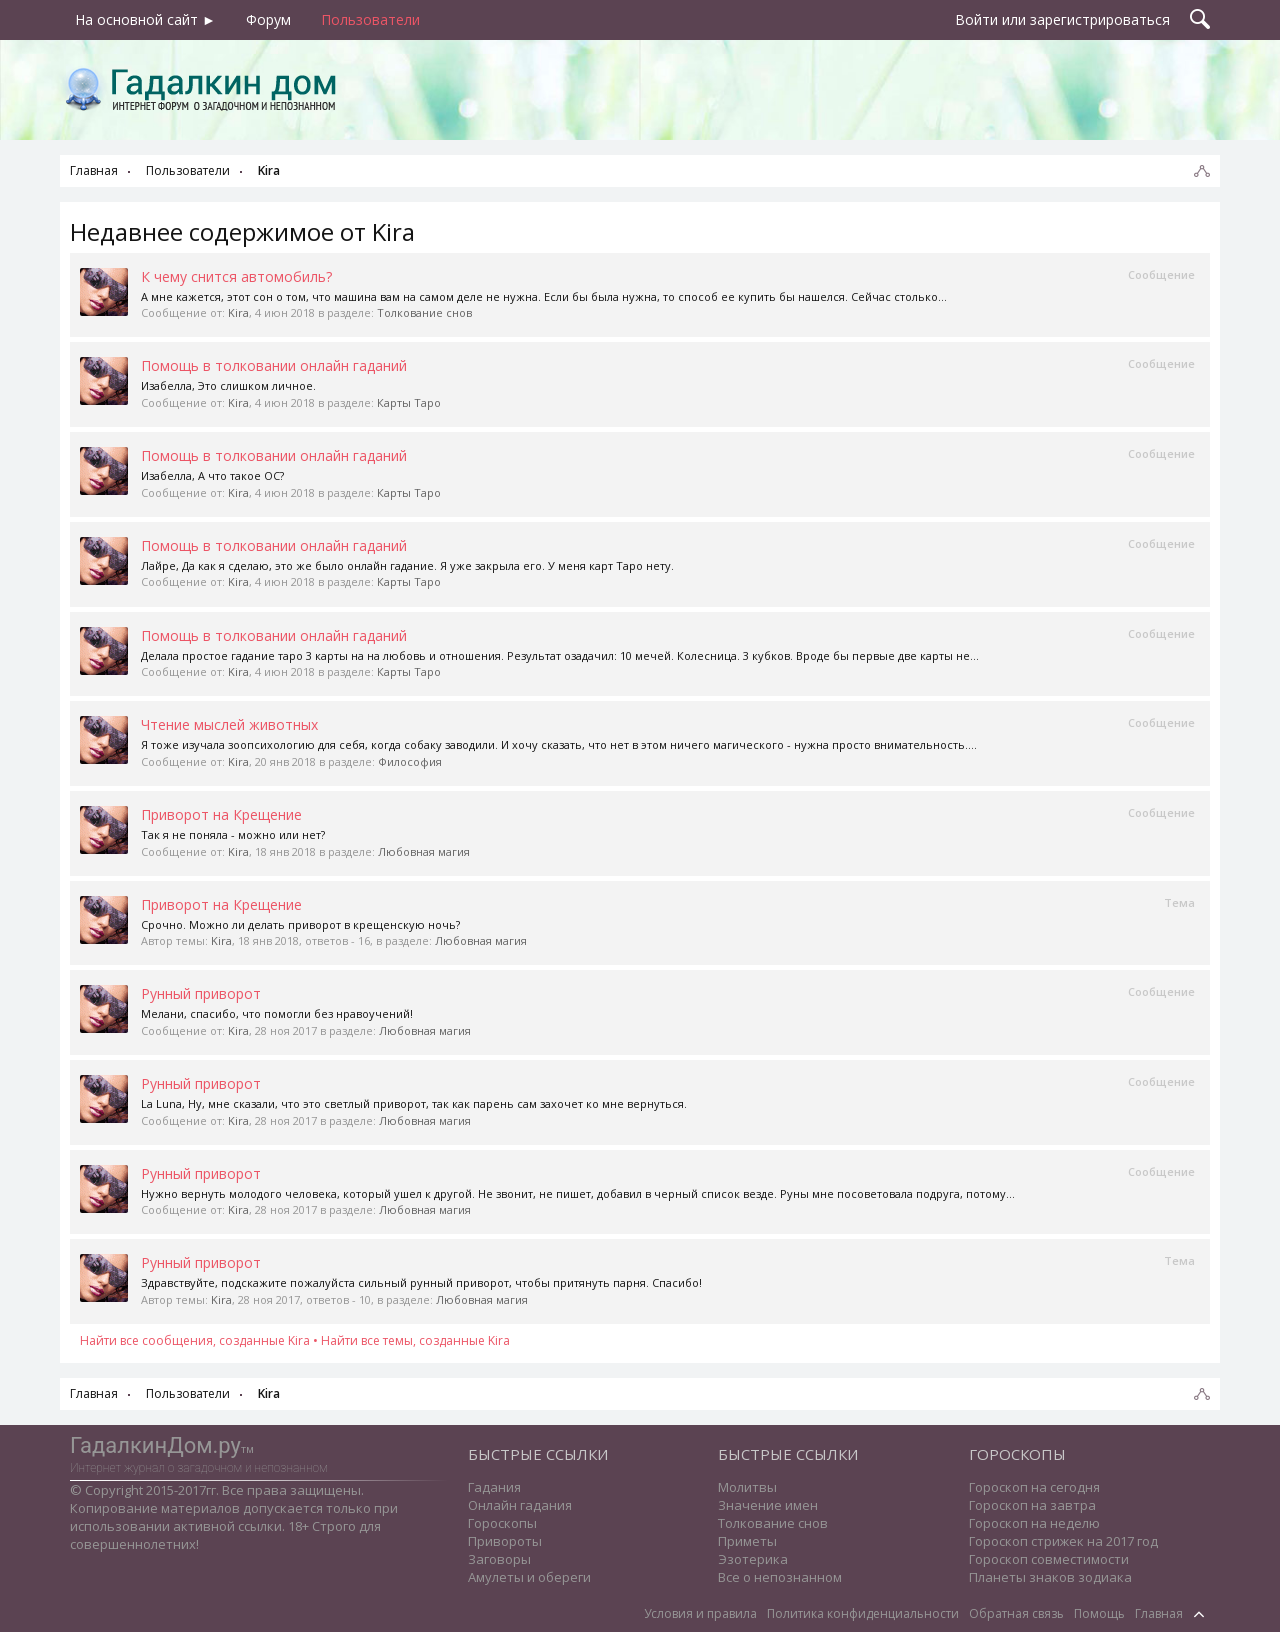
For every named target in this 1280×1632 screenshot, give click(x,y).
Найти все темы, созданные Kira (415, 1340)
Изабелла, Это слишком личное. (228, 385)
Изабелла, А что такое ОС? (212, 475)
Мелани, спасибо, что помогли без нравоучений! (277, 1013)
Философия (410, 761)
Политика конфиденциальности (863, 1613)
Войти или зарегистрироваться (1062, 19)
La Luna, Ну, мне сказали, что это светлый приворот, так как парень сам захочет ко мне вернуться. (414, 1103)
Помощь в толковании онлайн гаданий (274, 365)
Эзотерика (753, 1559)
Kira (238, 312)
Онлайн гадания (520, 1505)
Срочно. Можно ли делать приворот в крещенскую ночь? (300, 924)
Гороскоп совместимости (1049, 1559)
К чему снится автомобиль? (236, 276)
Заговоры (499, 1559)
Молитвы (747, 1487)
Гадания (494, 1487)
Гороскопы (502, 1523)
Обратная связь (1016, 1613)
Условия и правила (700, 1613)
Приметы (747, 1541)
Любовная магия (424, 851)
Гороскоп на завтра (1032, 1505)
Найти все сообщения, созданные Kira (195, 1340)
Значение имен (768, 1505)
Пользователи (370, 19)
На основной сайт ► (145, 19)
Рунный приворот (201, 993)
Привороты (505, 1541)
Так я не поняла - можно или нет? (233, 834)
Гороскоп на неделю (1034, 1523)
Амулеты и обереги (529, 1577)
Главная (1159, 1613)
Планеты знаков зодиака (1050, 1577)
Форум (268, 19)
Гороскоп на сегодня (1034, 1487)
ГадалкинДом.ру (155, 1445)
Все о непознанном (780, 1577)
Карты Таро (409, 402)
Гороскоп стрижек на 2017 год (1063, 1541)
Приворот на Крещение (221, 814)
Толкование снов (424, 312)
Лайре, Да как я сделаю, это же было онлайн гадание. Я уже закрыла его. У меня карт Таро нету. (407, 565)
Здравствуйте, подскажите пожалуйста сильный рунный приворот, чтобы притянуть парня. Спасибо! (421, 1282)
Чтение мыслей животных (229, 724)
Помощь (1099, 1613)
